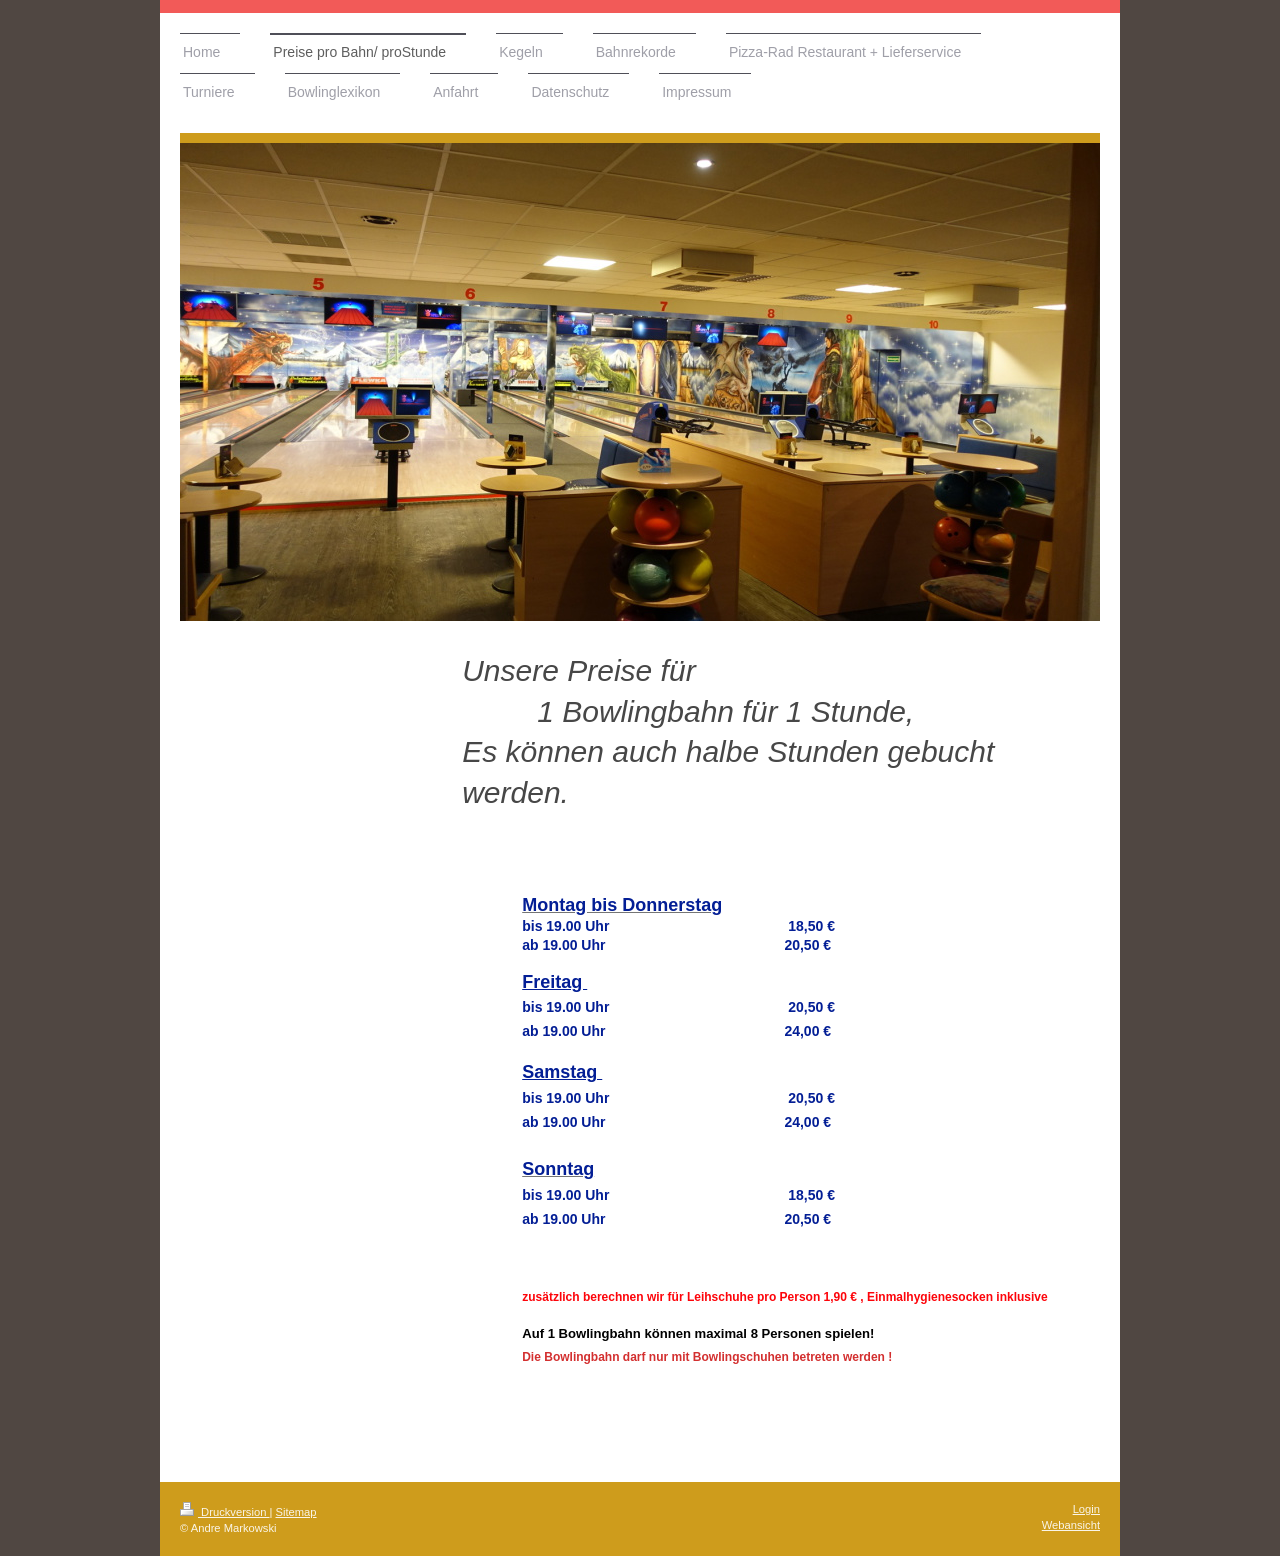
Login (1086, 1509)
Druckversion (225, 1512)
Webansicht (1071, 1525)
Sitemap (296, 1512)
